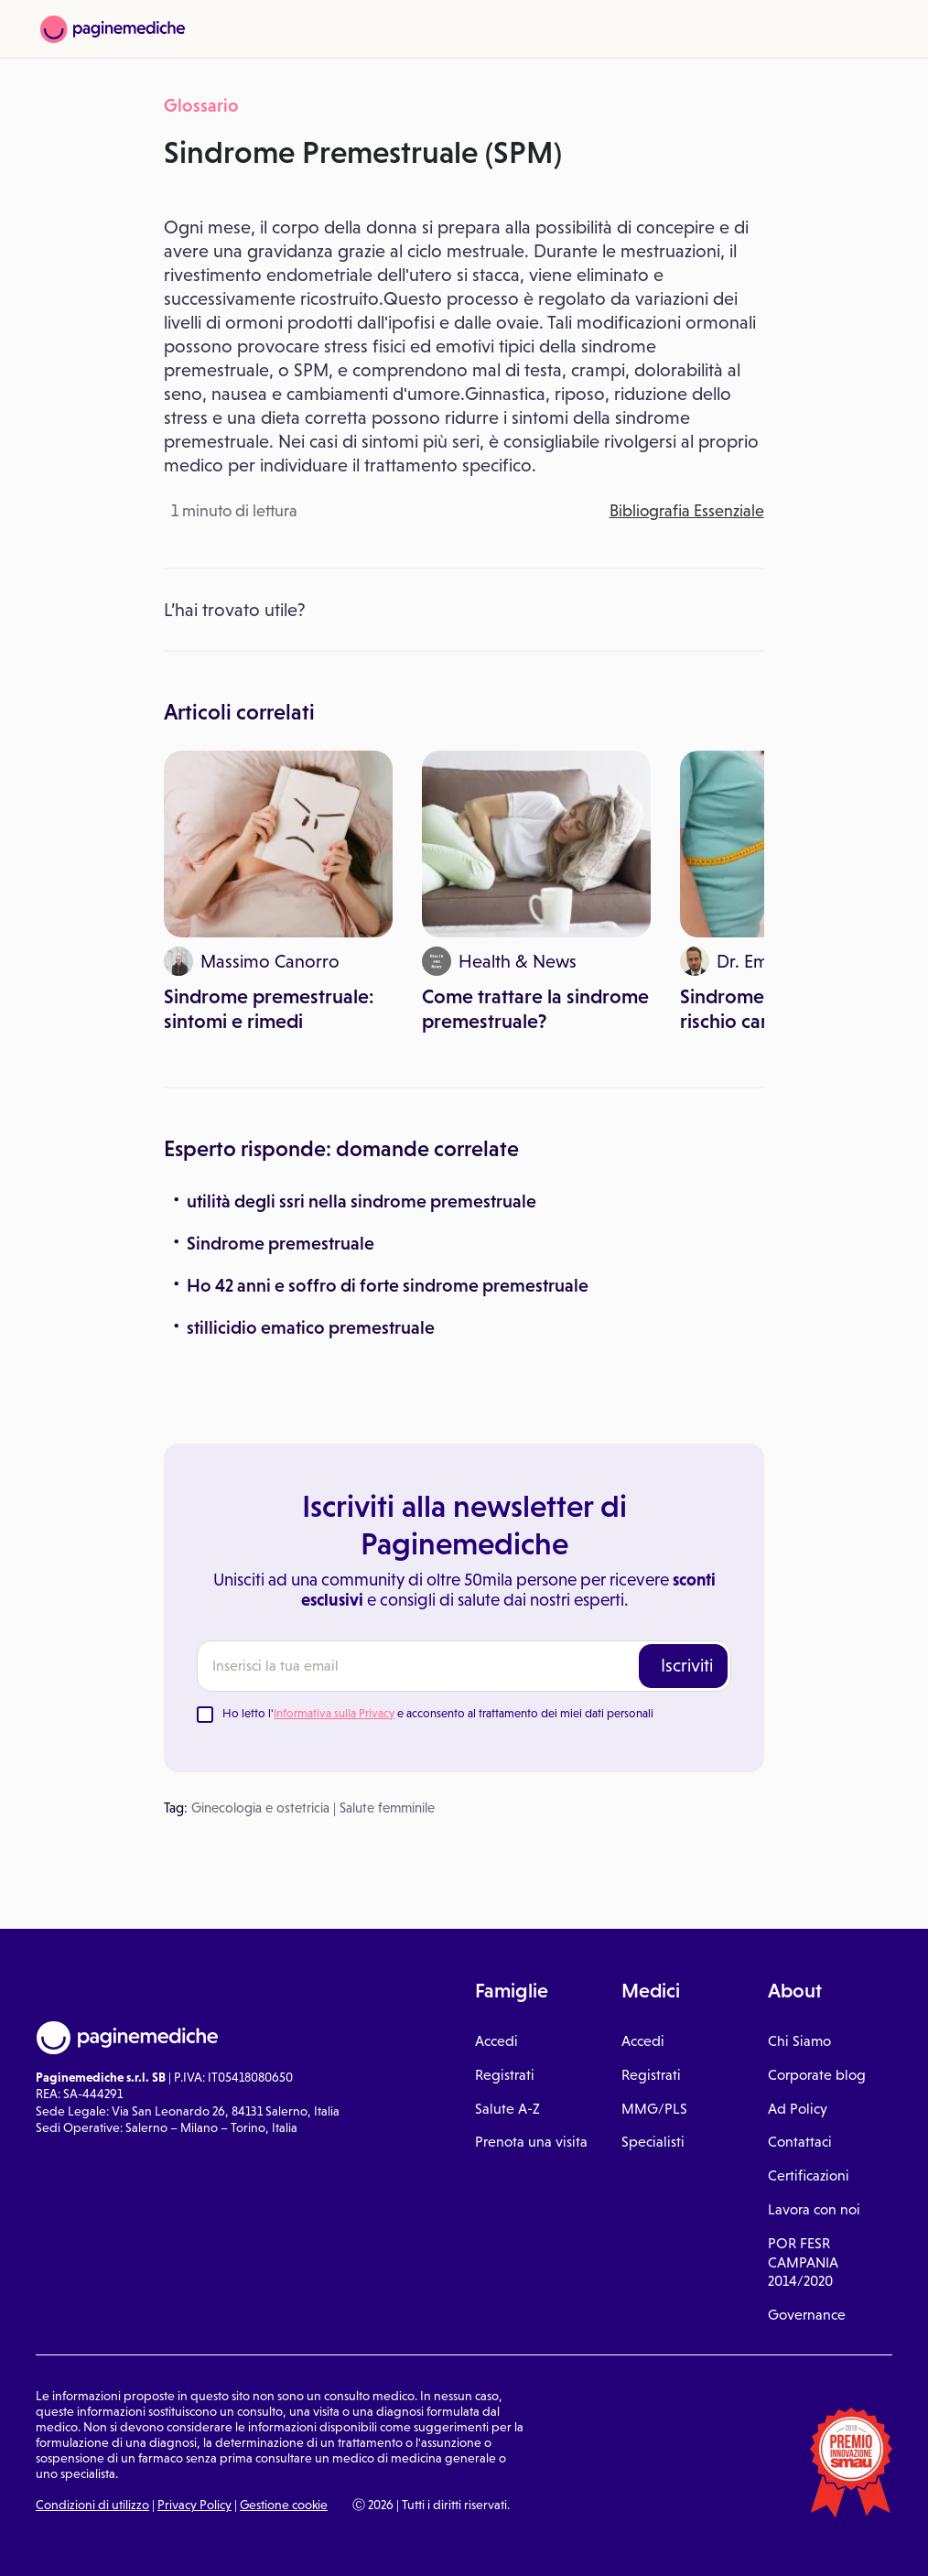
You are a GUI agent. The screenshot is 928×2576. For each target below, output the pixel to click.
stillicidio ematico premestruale (311, 1327)
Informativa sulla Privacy (334, 1713)
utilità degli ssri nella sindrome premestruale (361, 1201)
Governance (807, 2314)
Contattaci (800, 2141)
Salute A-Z (507, 2108)
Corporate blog (817, 2075)
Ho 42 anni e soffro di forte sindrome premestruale (387, 1285)
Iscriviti (687, 1665)
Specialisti (653, 2141)
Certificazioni (808, 2175)
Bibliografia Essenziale (687, 511)
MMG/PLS (654, 2108)
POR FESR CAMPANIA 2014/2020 (803, 2262)
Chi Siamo (799, 2041)
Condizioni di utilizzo (92, 2504)
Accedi (496, 2041)
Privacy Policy (194, 2504)
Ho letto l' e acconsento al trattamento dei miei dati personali (437, 1713)
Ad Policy (797, 2108)
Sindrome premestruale (280, 1243)
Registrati (504, 2075)
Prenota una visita (531, 2141)
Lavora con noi (814, 2209)
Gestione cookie (284, 2504)
